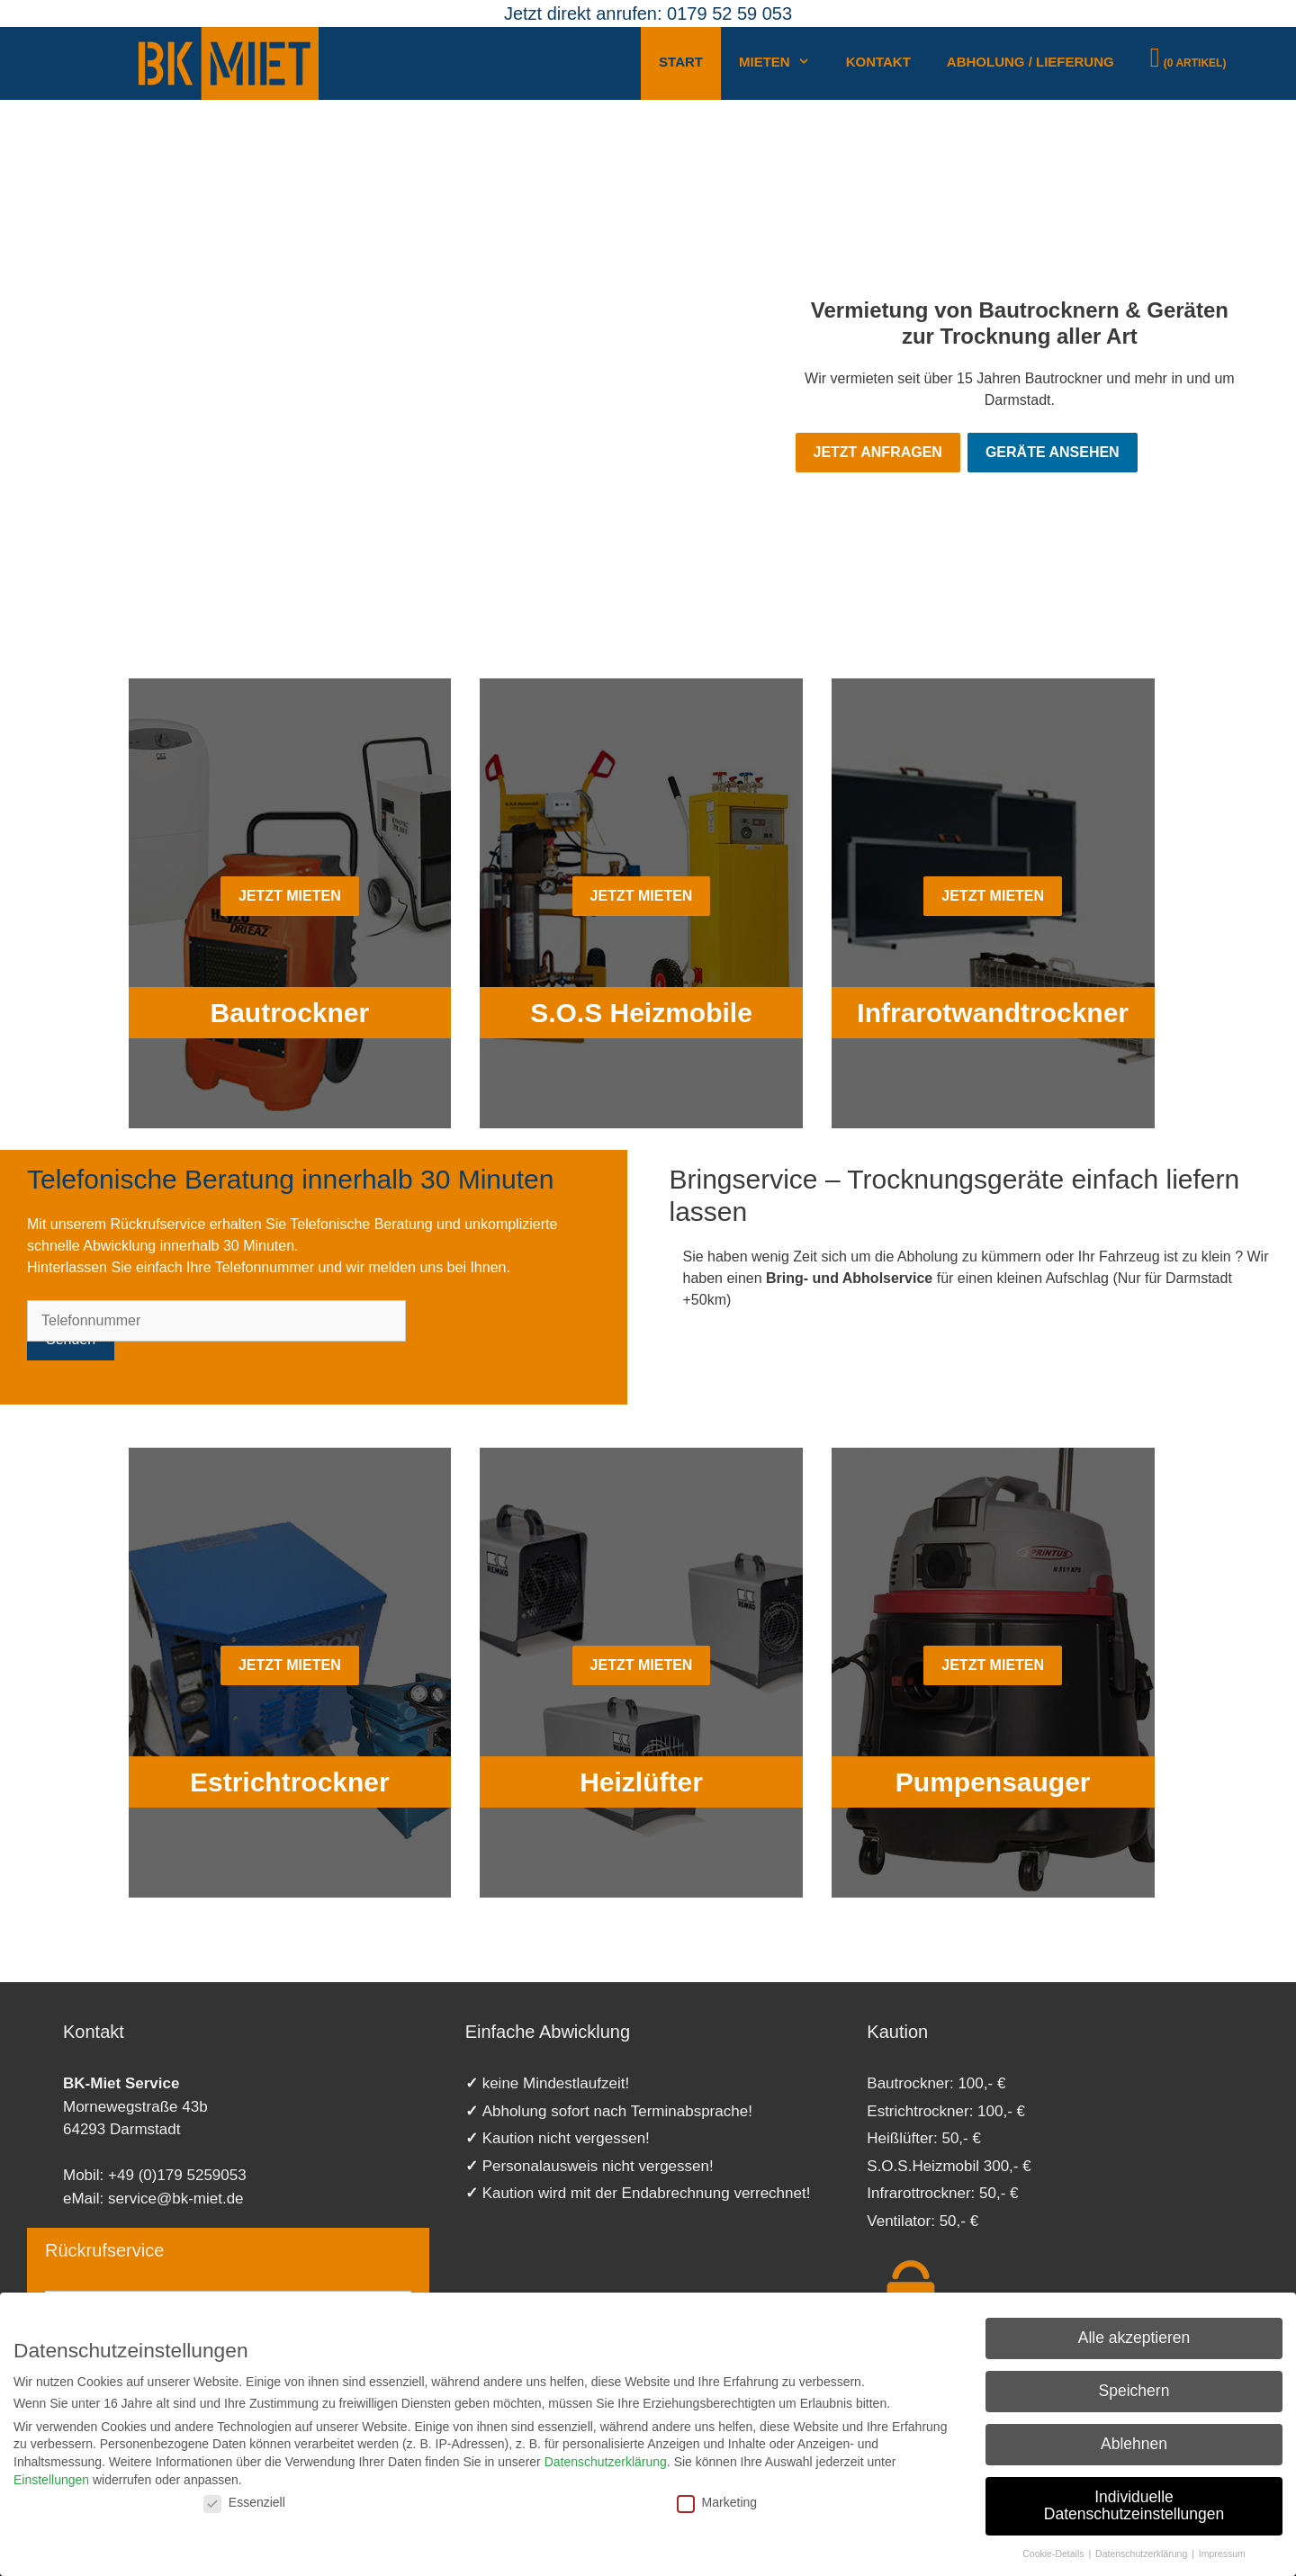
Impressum (1222, 2553)
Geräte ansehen (1053, 452)
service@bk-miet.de (175, 2198)
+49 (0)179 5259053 (177, 2175)
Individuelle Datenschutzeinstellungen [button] (1134, 2506)
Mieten (783, 67)
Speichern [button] (1134, 2391)
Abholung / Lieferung (1030, 61)
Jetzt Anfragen (878, 452)
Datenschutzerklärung (605, 2462)
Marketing (717, 2502)
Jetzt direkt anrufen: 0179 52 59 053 (648, 13)
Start (681, 61)
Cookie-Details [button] (1054, 2553)
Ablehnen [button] (1134, 2444)
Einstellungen (51, 2480)
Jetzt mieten (289, 895)
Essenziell (244, 2502)
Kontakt (878, 61)
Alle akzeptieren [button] (1134, 2338)
